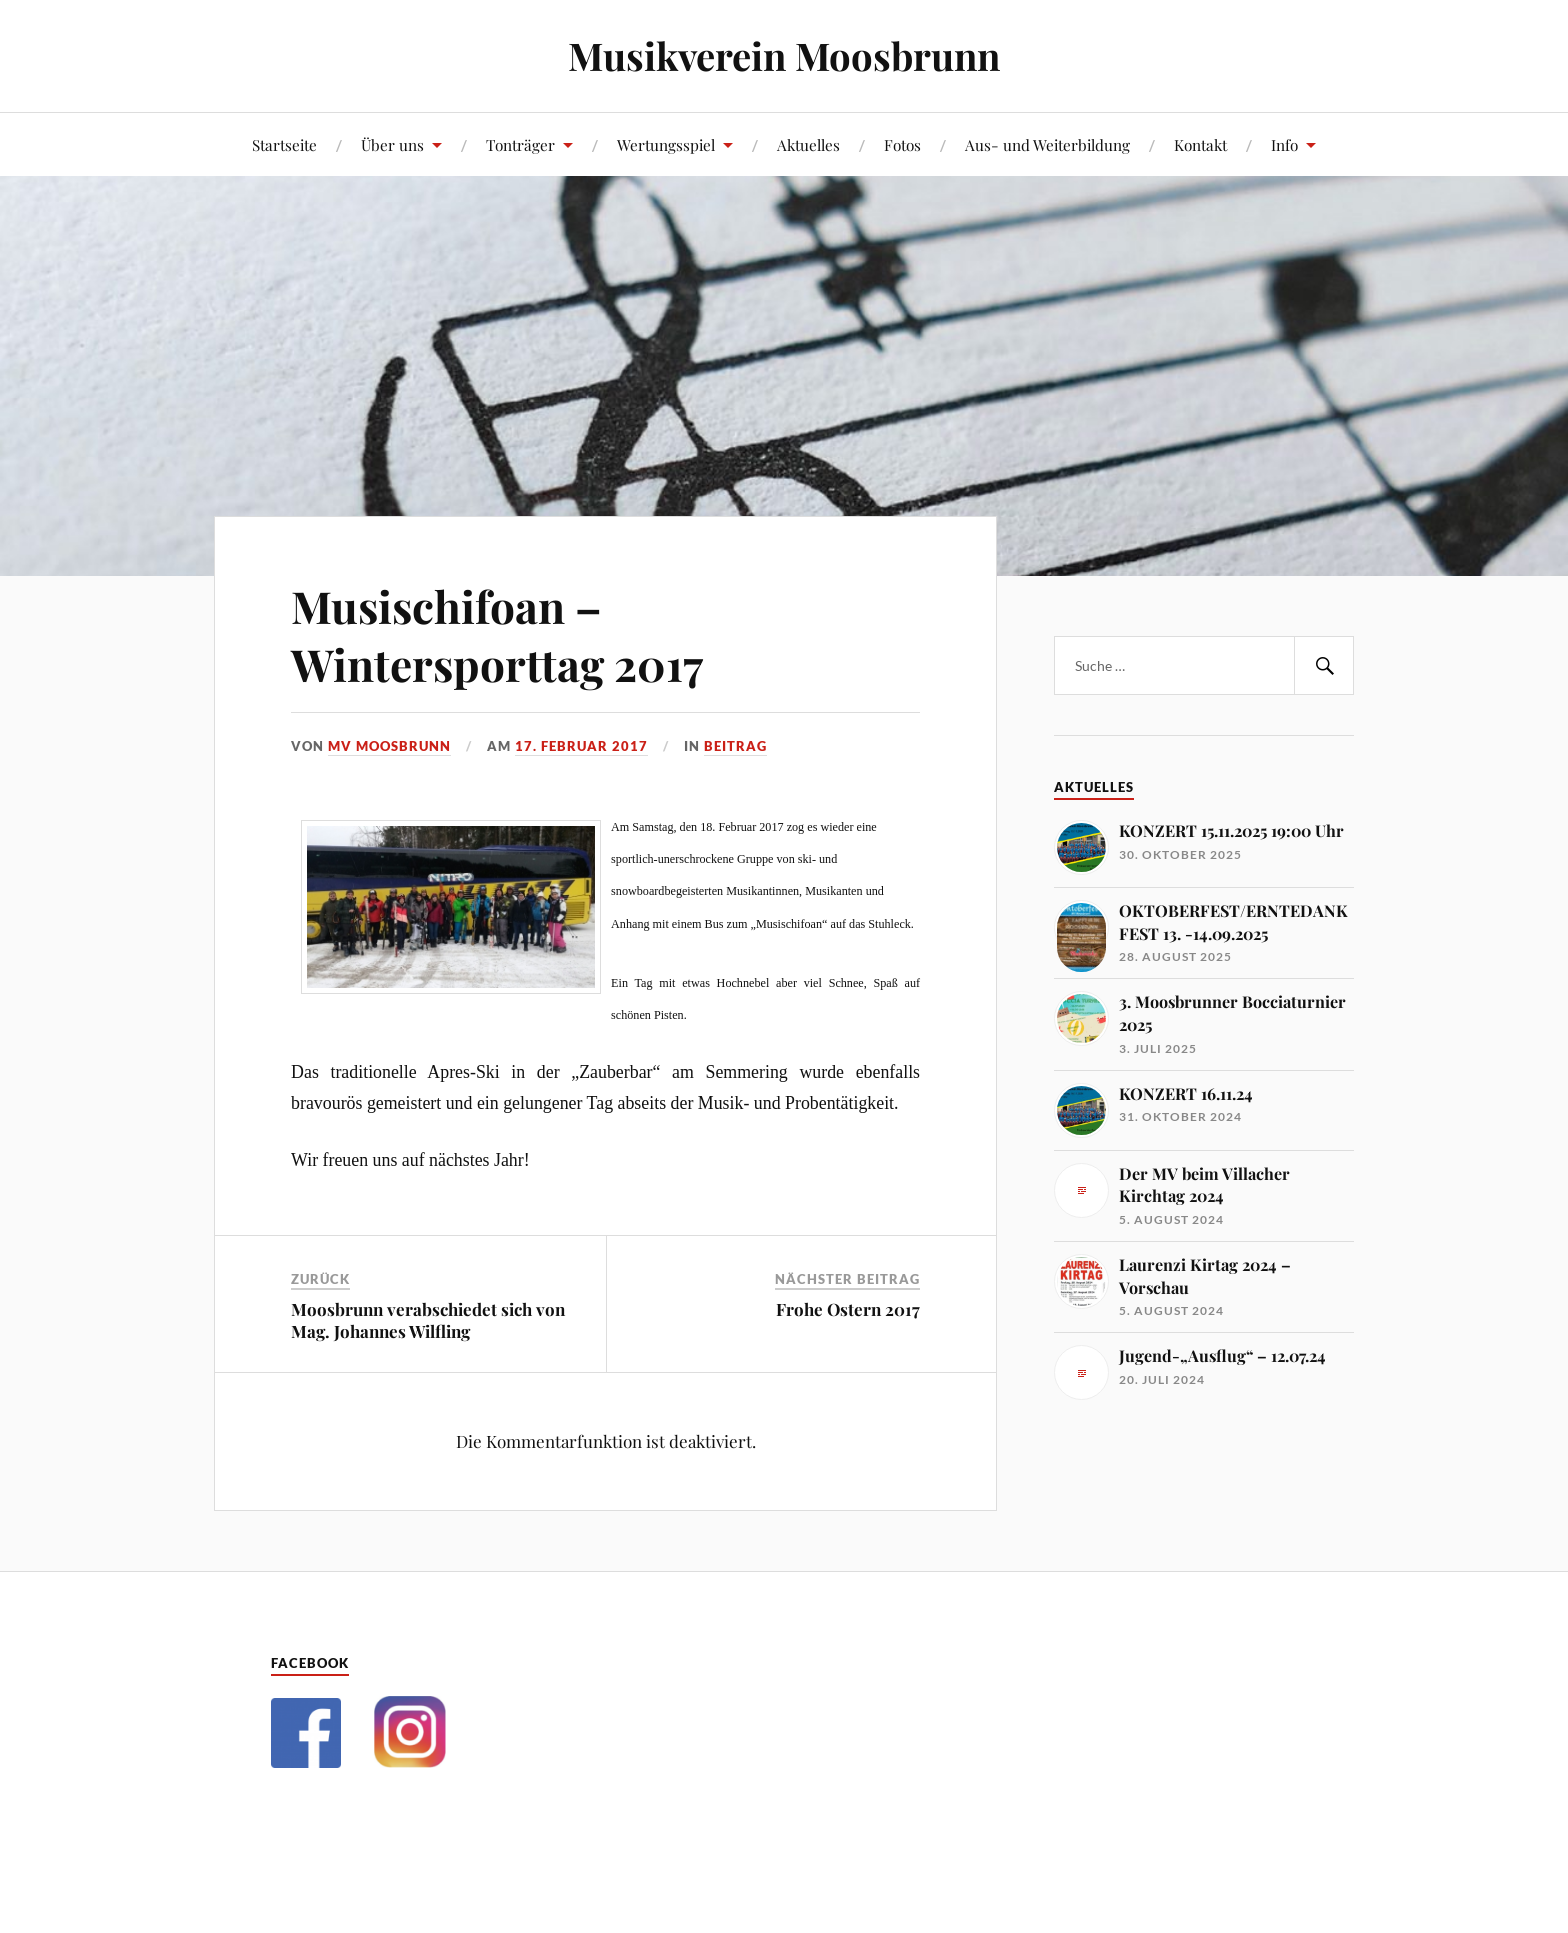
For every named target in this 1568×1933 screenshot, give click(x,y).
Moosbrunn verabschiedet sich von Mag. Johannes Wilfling (428, 1320)
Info (1284, 144)
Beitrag (735, 746)
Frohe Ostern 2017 (848, 1309)
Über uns (392, 144)
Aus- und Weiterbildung (1047, 144)
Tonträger (520, 144)
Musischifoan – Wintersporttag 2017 (497, 634)
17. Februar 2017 (581, 746)
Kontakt (1200, 144)
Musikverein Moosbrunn (784, 55)
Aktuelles (808, 144)
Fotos (902, 144)
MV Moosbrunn (389, 746)
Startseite (284, 144)
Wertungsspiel (666, 144)
